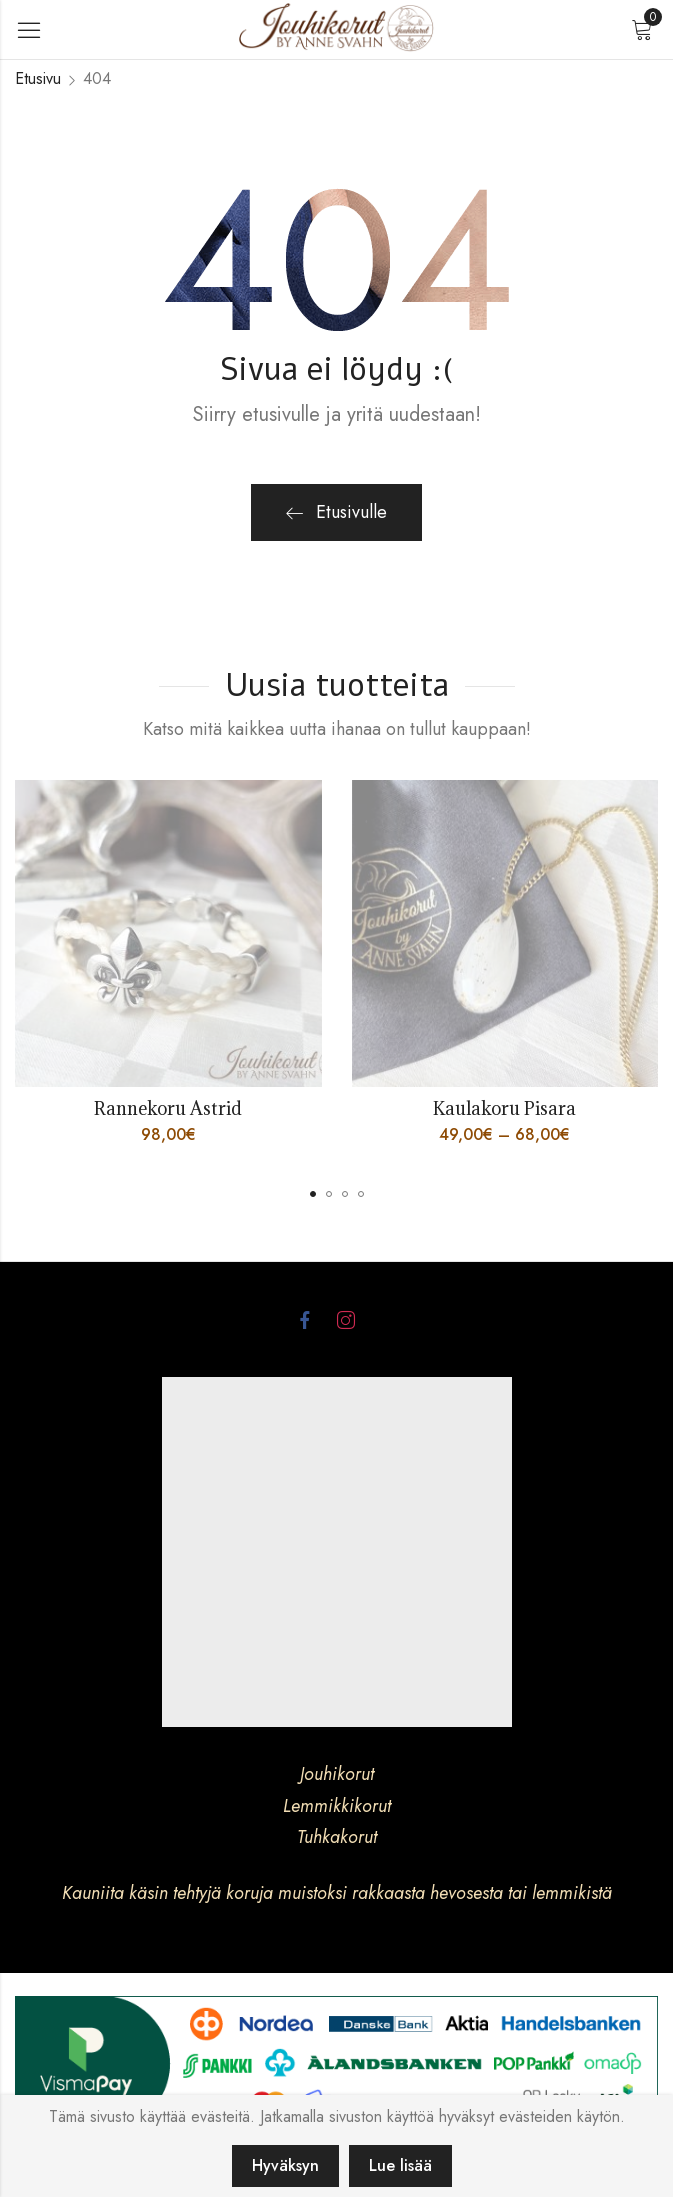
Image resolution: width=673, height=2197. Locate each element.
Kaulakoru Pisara (504, 1108)
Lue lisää (400, 2165)
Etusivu (38, 78)
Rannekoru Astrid (168, 1108)
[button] (313, 1194)
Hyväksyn (285, 2165)
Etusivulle (336, 512)
